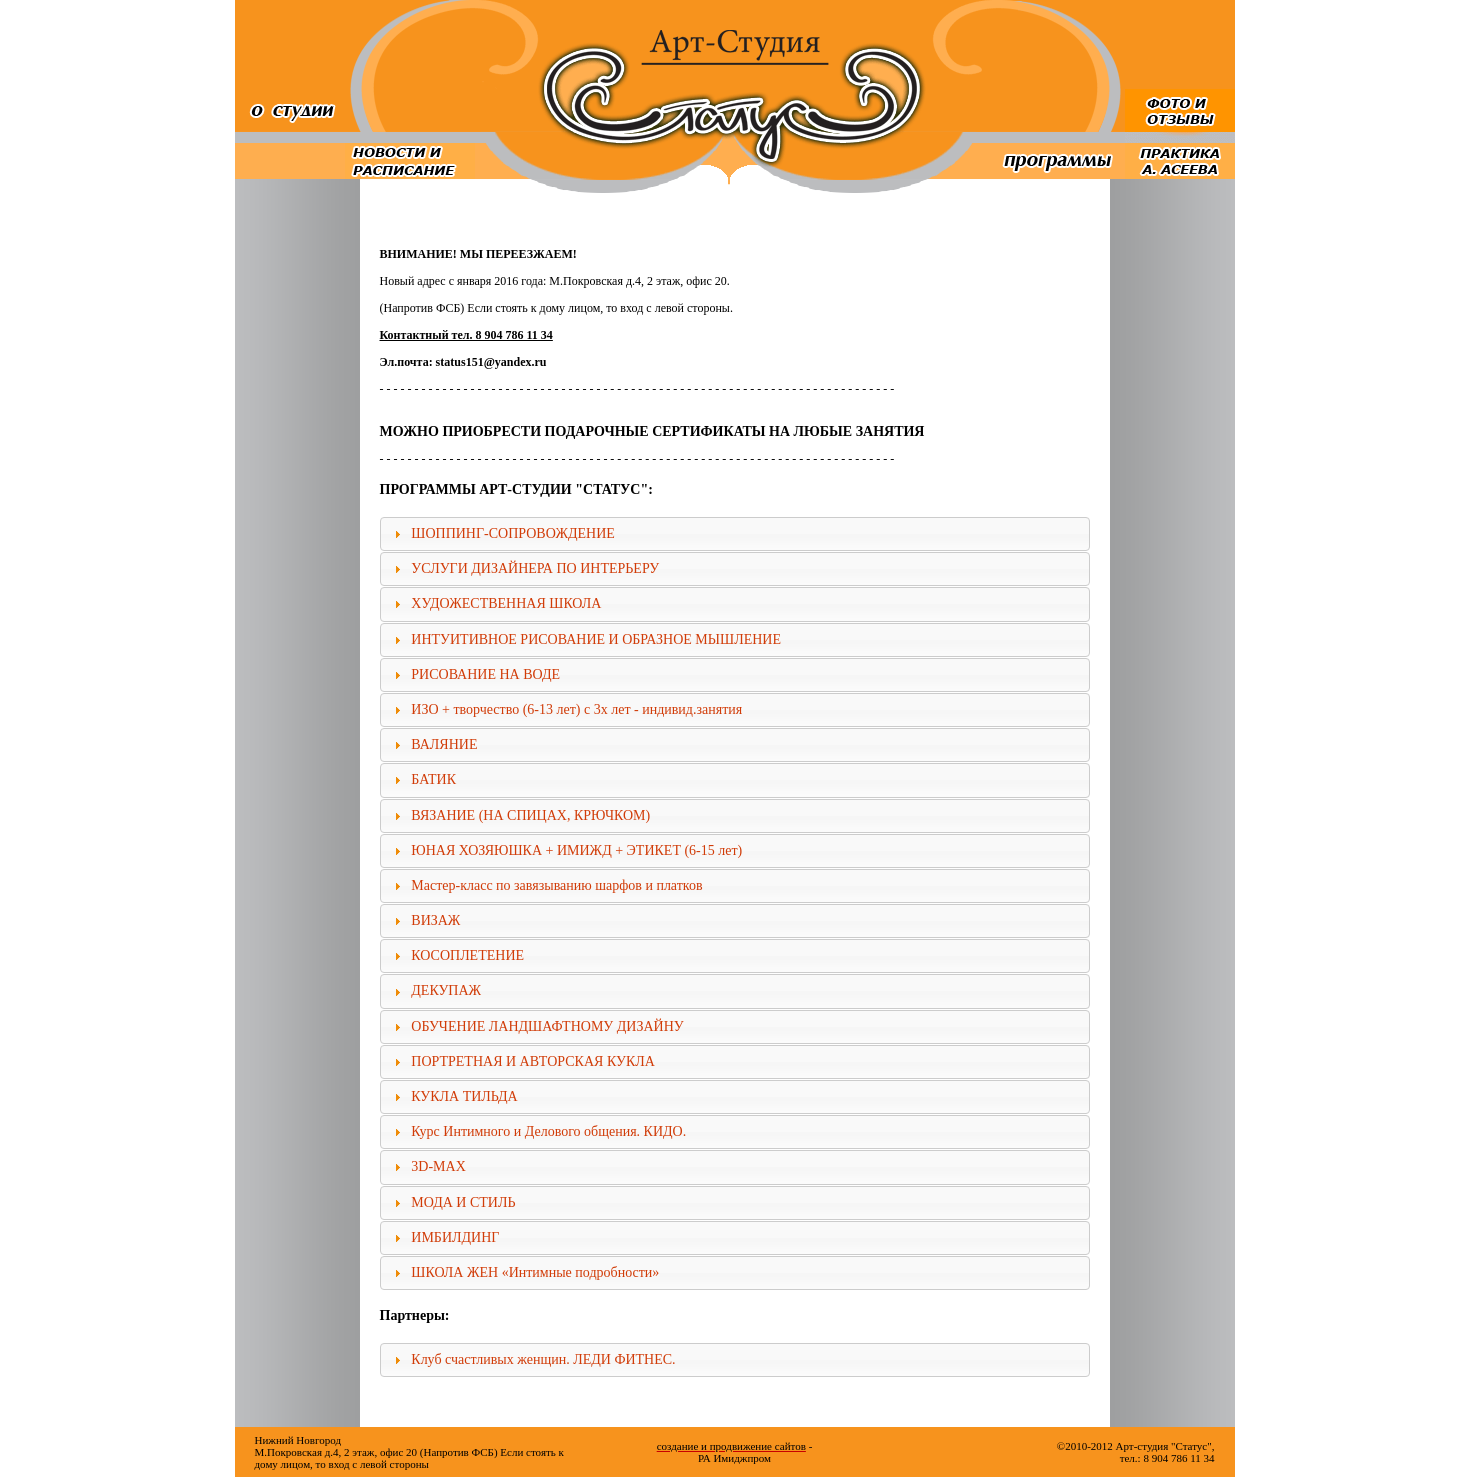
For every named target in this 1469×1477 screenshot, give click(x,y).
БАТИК (433, 779)
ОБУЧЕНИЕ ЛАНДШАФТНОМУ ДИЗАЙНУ (547, 1026)
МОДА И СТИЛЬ (463, 1202)
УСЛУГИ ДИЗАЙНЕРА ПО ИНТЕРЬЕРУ (535, 568)
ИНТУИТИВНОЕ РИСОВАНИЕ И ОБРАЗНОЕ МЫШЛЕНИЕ (596, 639)
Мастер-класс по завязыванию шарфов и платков (556, 885)
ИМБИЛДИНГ (455, 1237)
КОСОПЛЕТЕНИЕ (467, 955)
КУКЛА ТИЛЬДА (464, 1096)
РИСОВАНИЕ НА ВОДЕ (485, 674)
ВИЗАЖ (435, 920)
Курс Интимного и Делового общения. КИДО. (548, 1131)
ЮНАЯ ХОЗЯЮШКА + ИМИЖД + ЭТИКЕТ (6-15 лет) (576, 850)
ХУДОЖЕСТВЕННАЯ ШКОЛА (506, 603)
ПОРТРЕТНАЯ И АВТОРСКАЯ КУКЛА (533, 1061)
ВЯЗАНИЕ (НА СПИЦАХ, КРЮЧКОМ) (530, 815)
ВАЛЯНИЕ (444, 744)
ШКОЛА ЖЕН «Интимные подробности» (535, 1272)
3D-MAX (438, 1166)
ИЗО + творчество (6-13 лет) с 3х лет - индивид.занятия (576, 709)
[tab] (735, 534)
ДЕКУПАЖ (446, 990)
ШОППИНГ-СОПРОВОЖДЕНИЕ (513, 533)
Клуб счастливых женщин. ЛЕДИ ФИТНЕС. (543, 1359)
